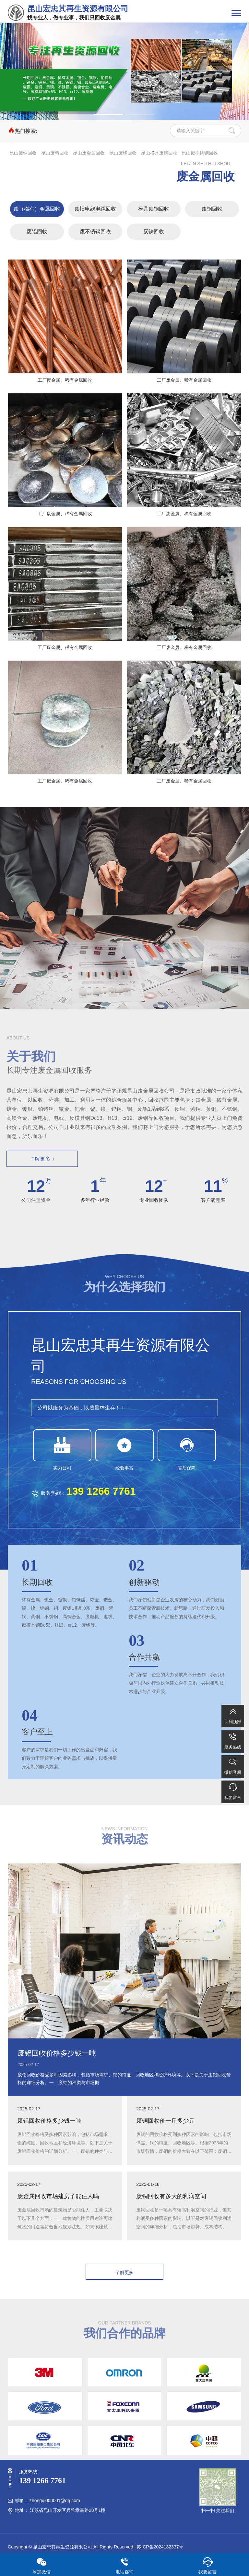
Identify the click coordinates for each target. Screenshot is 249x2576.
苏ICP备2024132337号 (160, 2546)
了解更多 (124, 2272)
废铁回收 (153, 231)
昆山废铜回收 (23, 153)
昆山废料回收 (54, 153)
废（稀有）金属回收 (37, 209)
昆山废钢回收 (122, 153)
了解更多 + (42, 1159)
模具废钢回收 (153, 209)
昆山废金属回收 (89, 153)
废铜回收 (212, 209)
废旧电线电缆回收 (95, 209)
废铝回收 (37, 231)
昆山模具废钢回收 (159, 153)
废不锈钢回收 (95, 231)
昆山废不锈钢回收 (200, 153)
